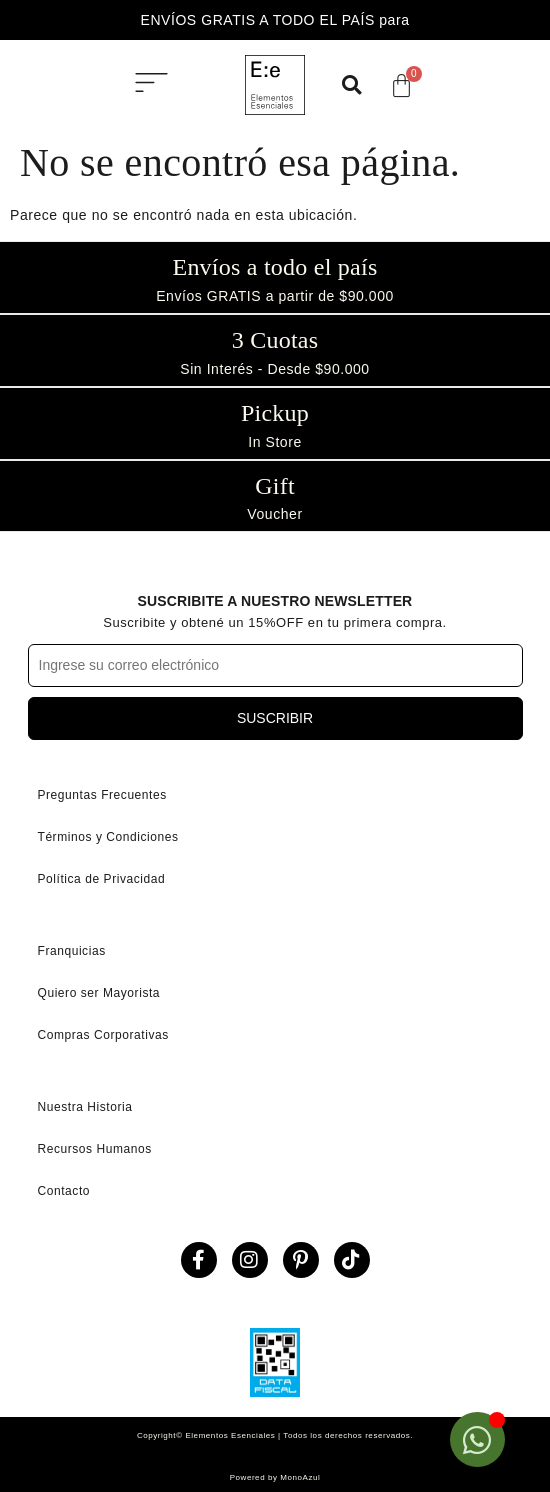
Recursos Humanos (95, 1149)
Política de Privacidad (102, 879)
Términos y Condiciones (108, 837)
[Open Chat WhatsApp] (477, 1439)
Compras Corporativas (103, 1035)
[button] (151, 85)
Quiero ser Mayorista (99, 993)
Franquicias (72, 951)
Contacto (64, 1191)
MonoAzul (300, 1477)
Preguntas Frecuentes (102, 795)
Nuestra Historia (85, 1107)
